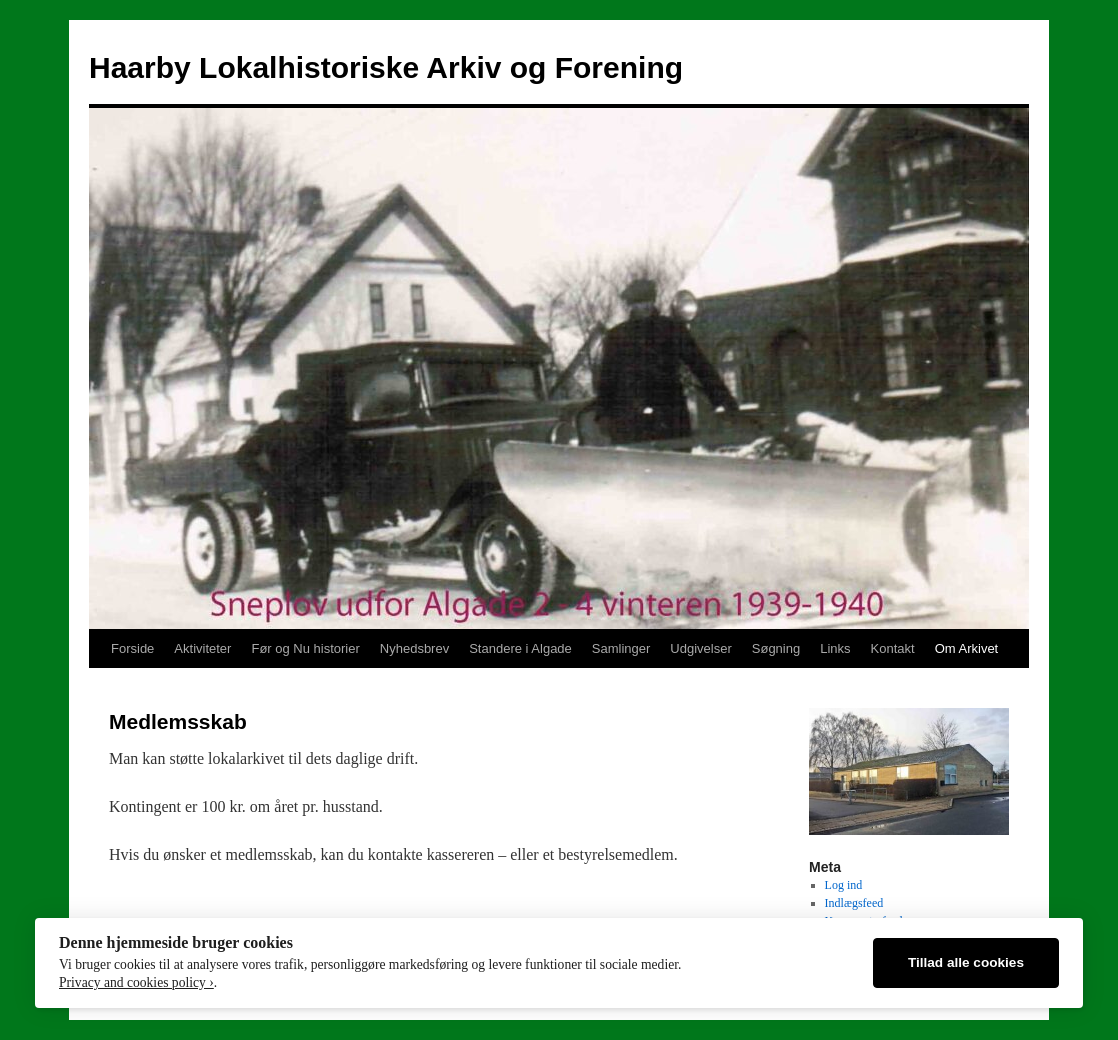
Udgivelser (700, 648)
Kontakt (893, 648)
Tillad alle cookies (966, 962)
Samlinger (621, 648)
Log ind (844, 885)
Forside (132, 648)
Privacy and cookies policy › (136, 982)
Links (835, 648)
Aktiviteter (202, 648)
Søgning (776, 648)
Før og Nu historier (305, 648)
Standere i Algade (520, 648)
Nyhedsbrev (414, 648)
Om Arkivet (967, 648)
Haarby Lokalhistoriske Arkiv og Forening (386, 67)
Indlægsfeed (854, 903)
